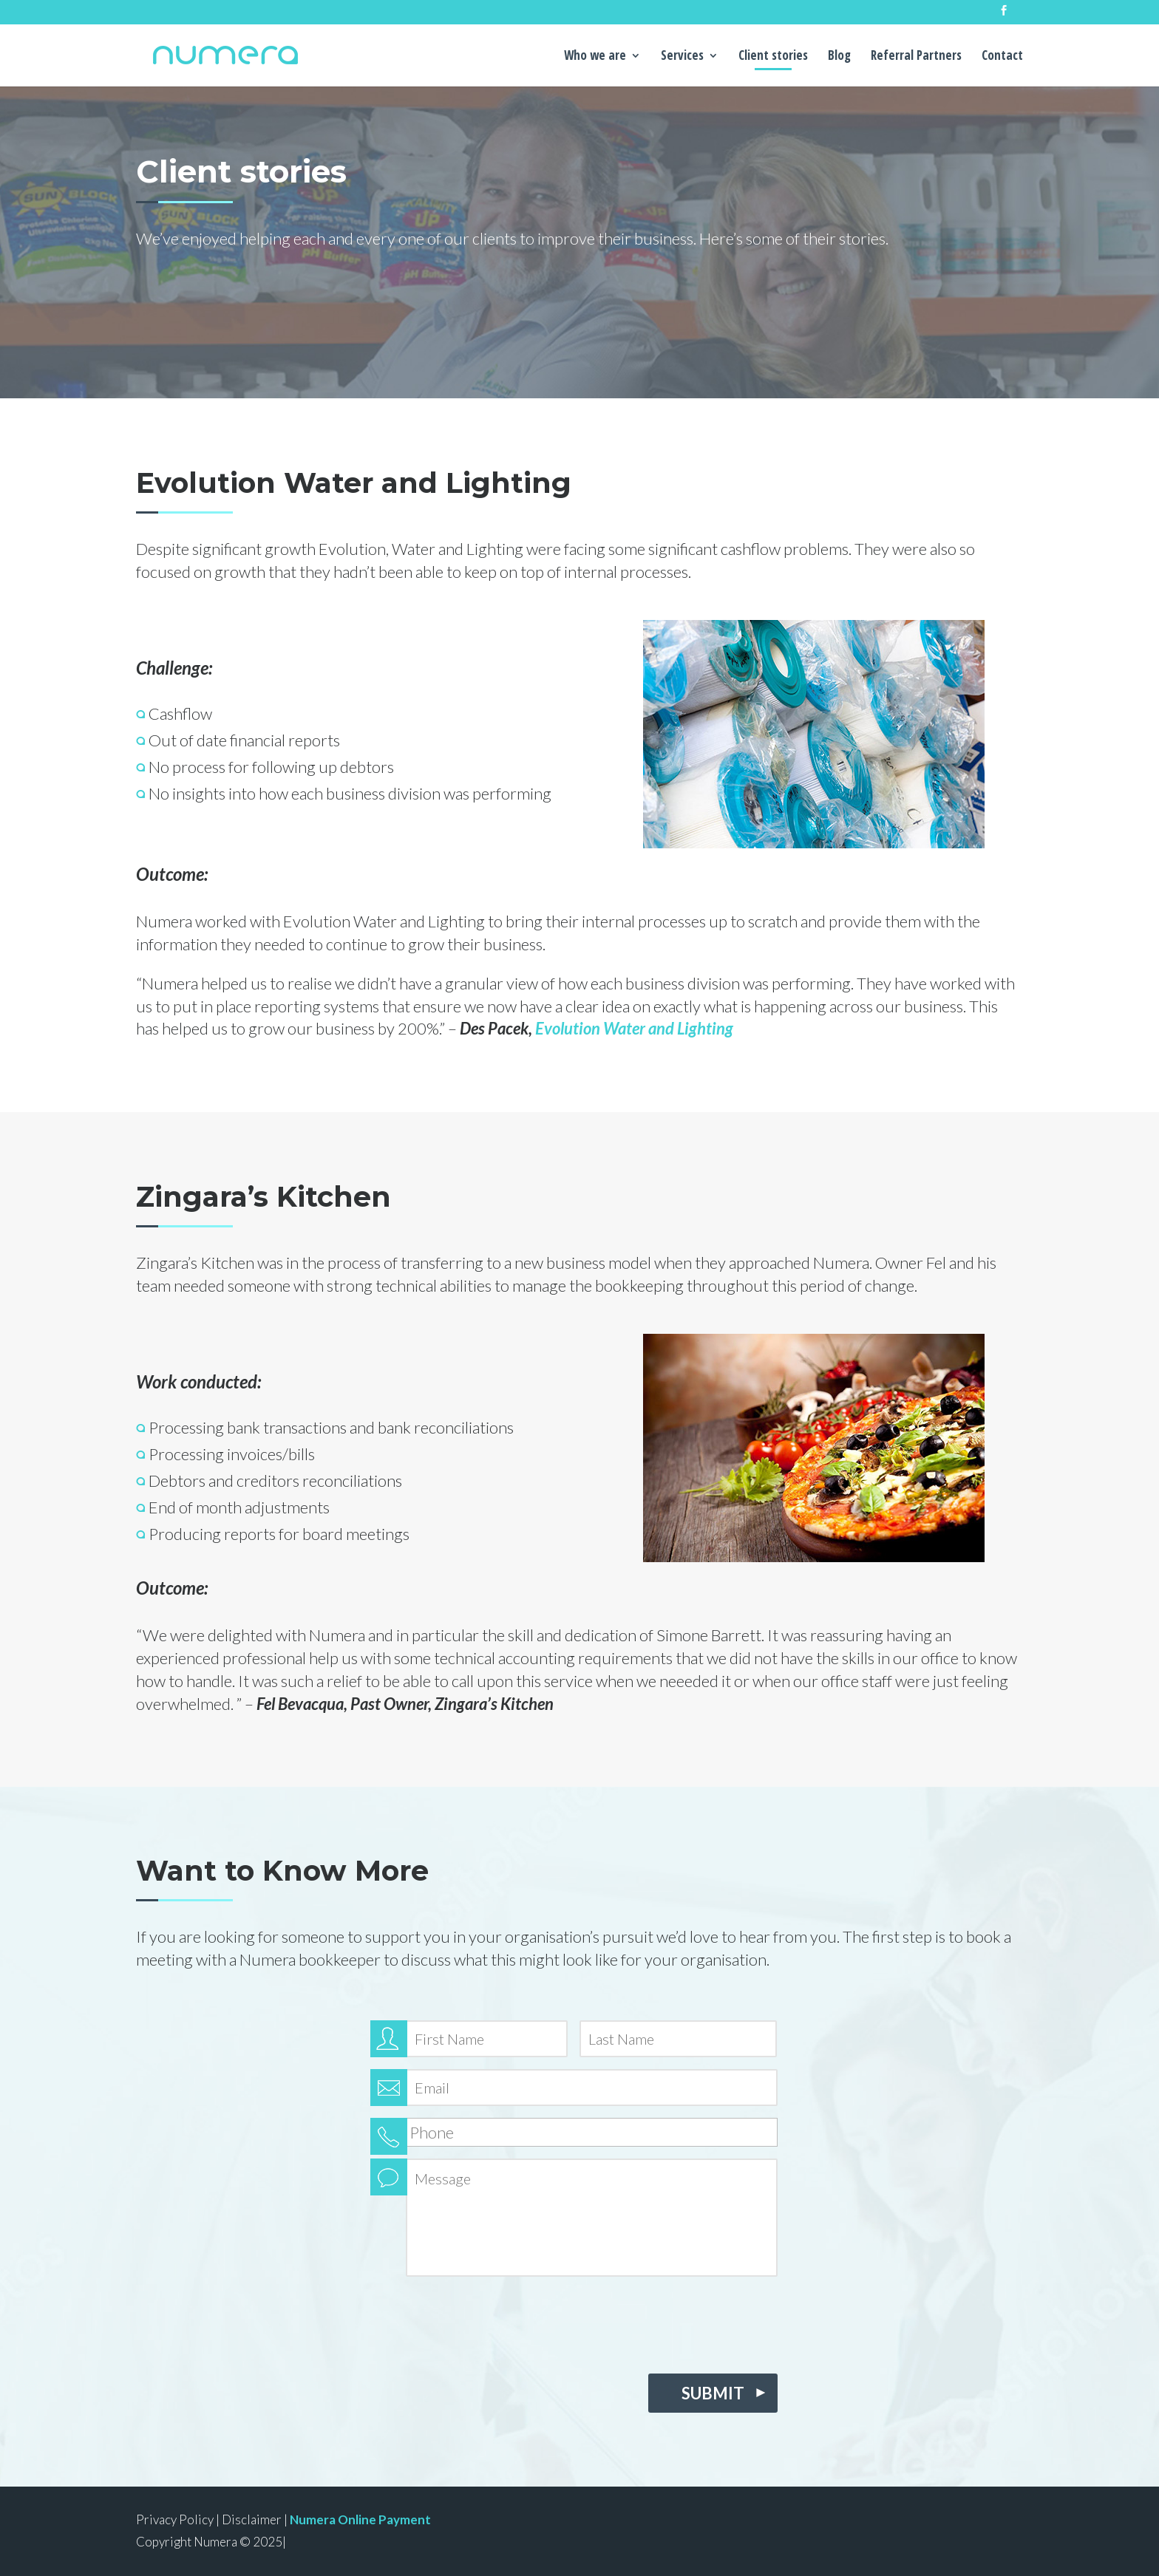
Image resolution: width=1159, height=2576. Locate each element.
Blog (839, 57)
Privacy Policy (175, 2519)
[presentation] (482, 2321)
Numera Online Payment (360, 2519)
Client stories (773, 57)
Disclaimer (252, 2519)
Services (682, 57)
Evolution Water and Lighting (634, 1028)
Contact (1002, 57)
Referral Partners (916, 57)
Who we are (595, 57)
